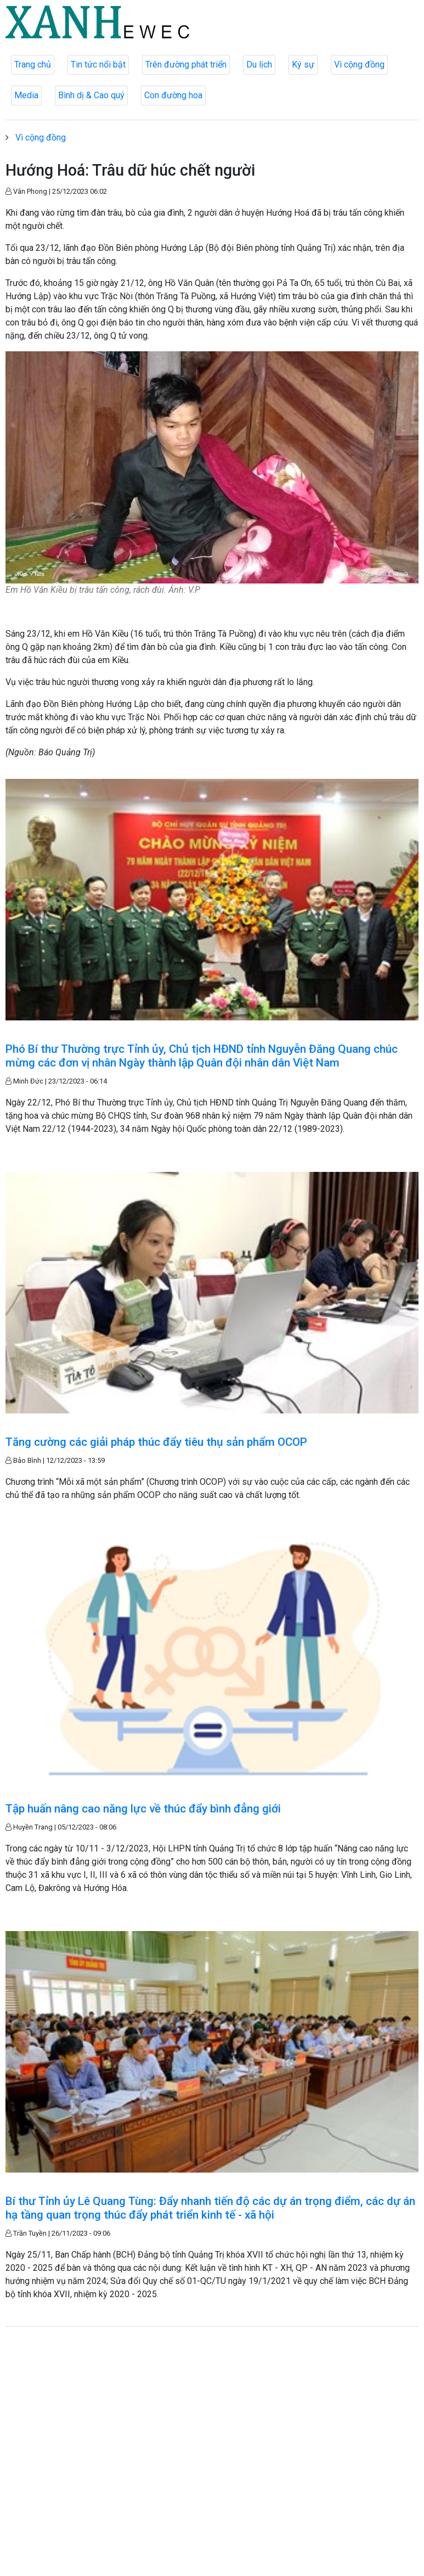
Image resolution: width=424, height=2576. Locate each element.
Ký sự (303, 64)
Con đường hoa (173, 95)
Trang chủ (32, 64)
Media (26, 95)
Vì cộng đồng (359, 64)
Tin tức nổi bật (98, 64)
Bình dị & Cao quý (91, 95)
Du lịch (259, 64)
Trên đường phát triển (186, 64)
